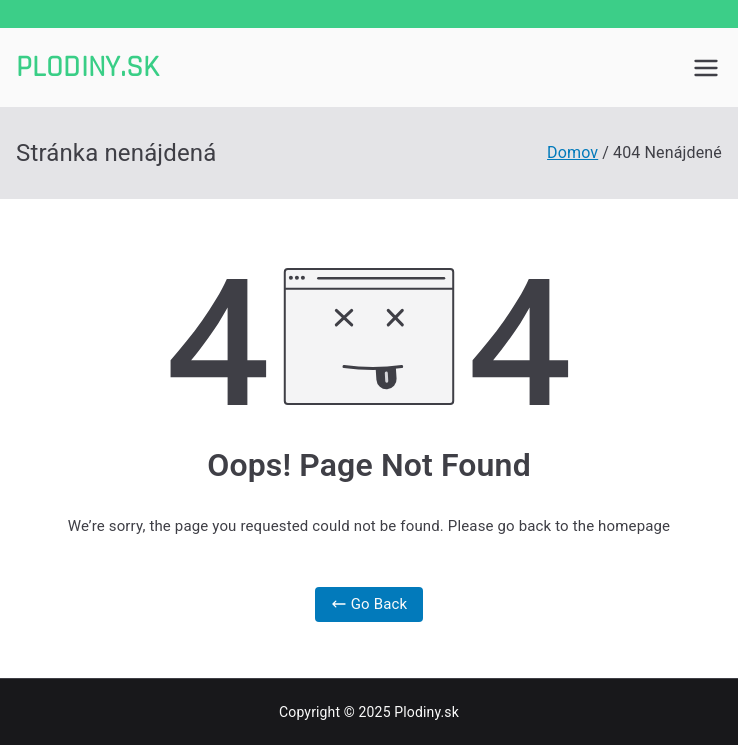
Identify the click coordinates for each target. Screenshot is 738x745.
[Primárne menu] (706, 68)
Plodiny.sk (88, 67)
